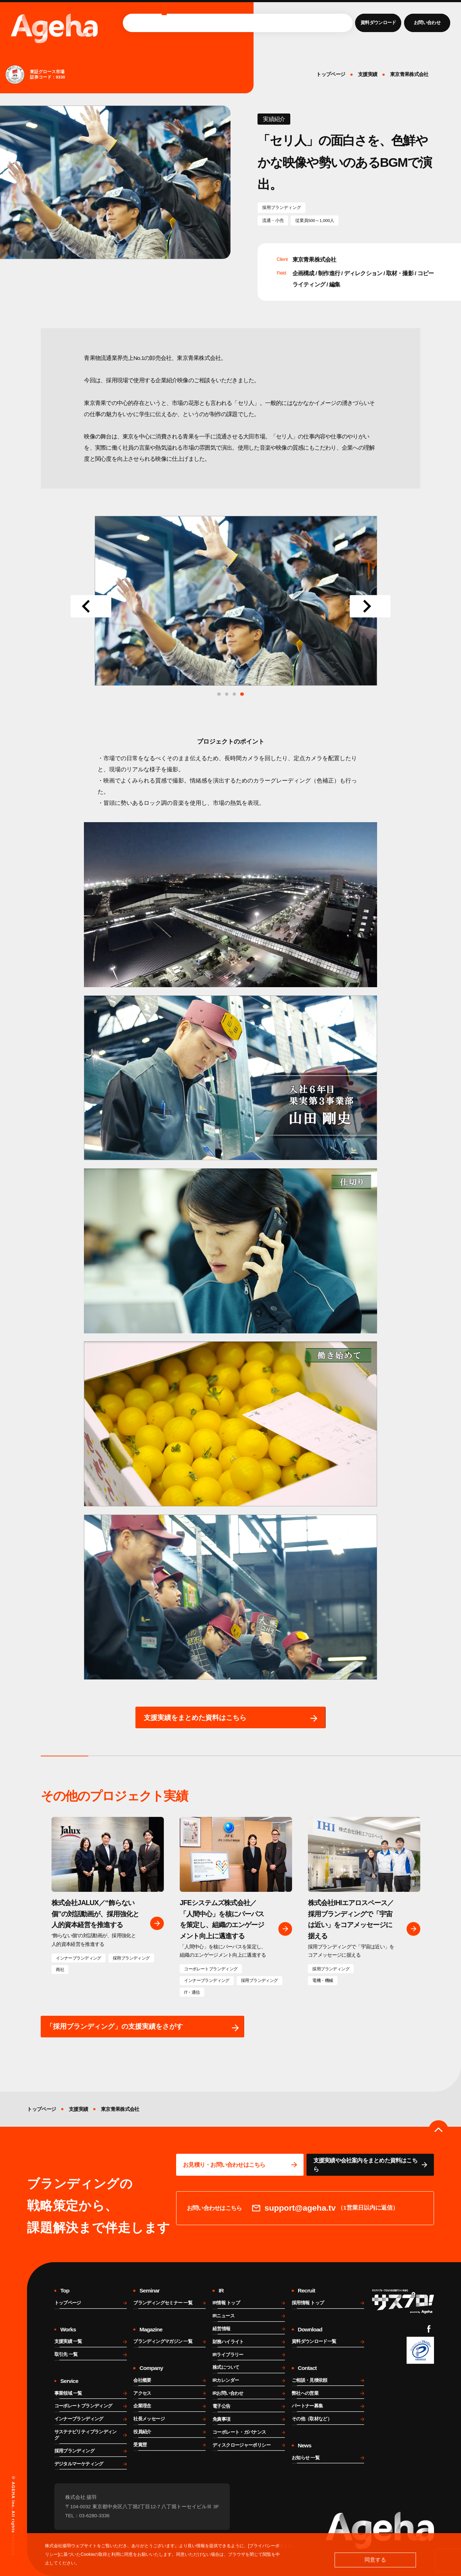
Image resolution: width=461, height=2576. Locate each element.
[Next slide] (370, 606)
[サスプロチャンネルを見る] (403, 2301)
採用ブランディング (281, 207)
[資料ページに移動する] (370, 2164)
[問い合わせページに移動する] (240, 2164)
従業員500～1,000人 (315, 220)
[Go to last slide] (91, 606)
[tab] (241, 694)
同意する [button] (375, 2560)
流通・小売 (273, 220)
